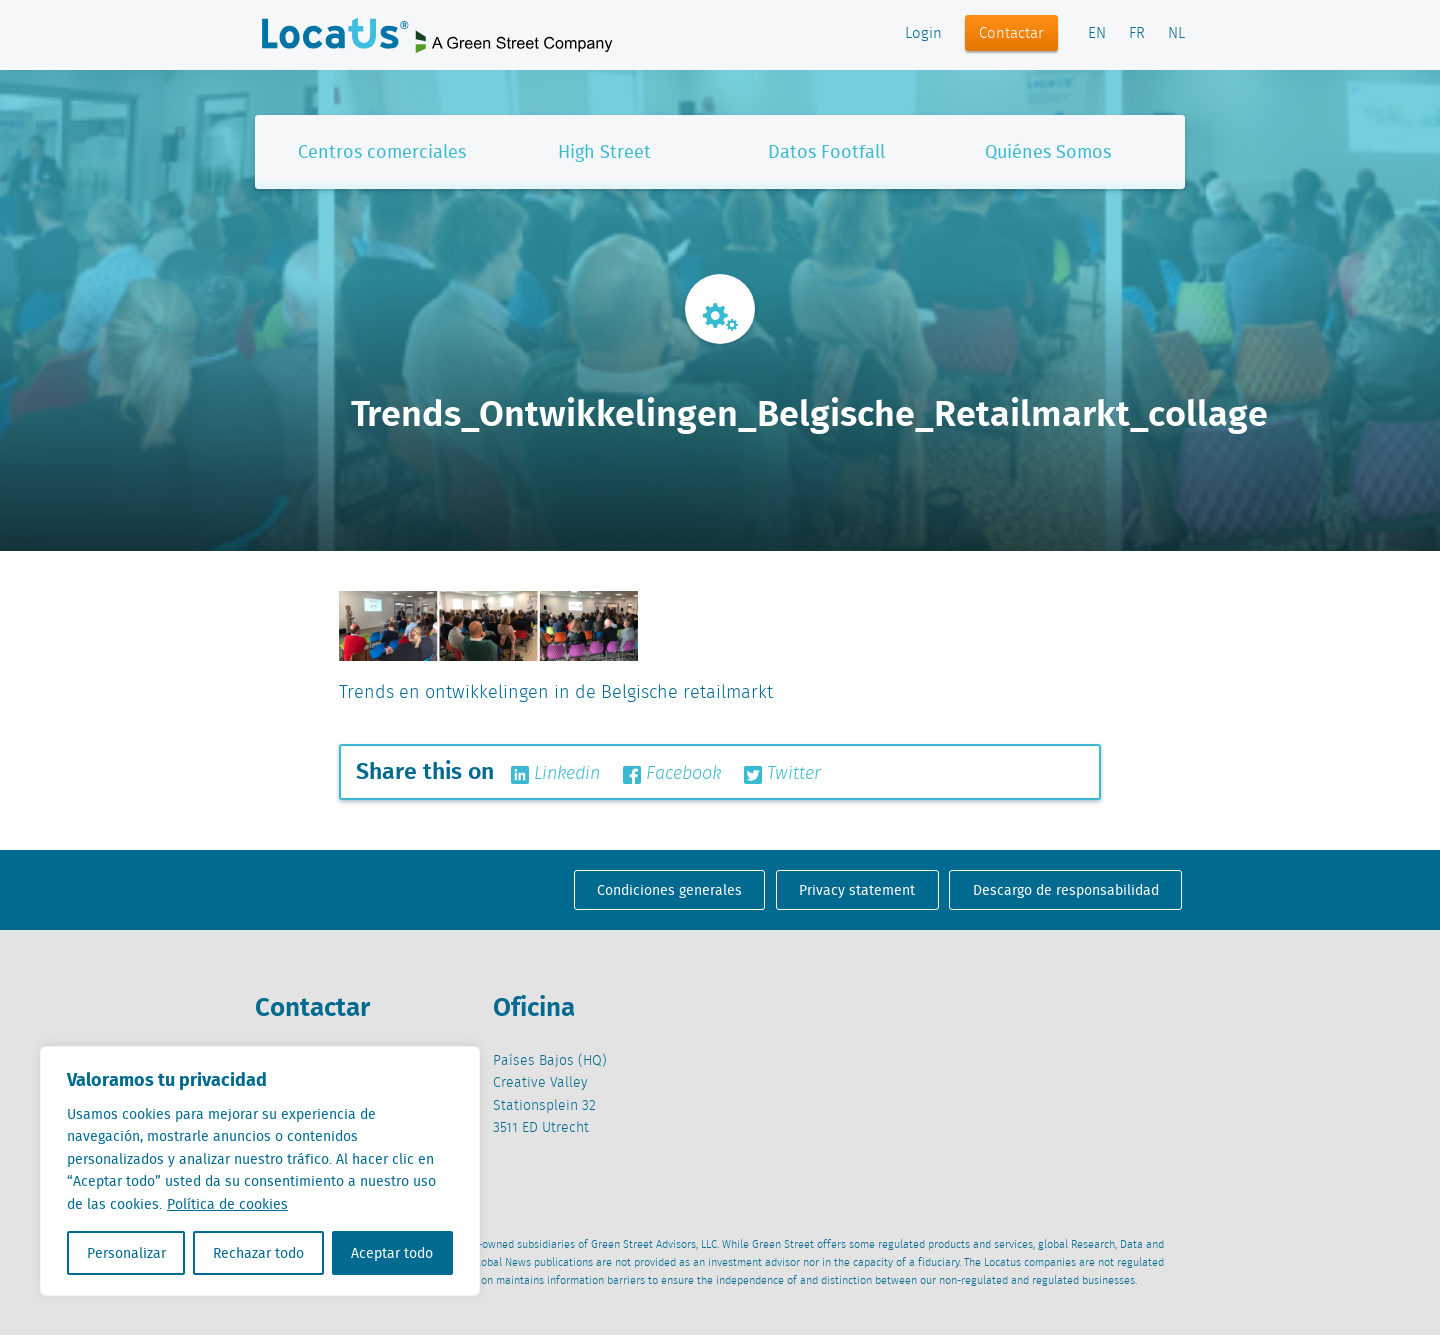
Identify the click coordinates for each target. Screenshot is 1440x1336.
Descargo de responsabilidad (1066, 890)
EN (1097, 34)
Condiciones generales (669, 890)
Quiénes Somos (1048, 151)
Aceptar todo (392, 1253)
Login (923, 34)
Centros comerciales (382, 151)
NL (1176, 34)
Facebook (672, 774)
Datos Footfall (826, 151)
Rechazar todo (258, 1253)
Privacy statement (857, 890)
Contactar (1011, 34)
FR (1137, 34)
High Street (604, 151)
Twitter (782, 774)
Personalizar (126, 1253)
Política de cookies (227, 1204)
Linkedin (555, 774)
